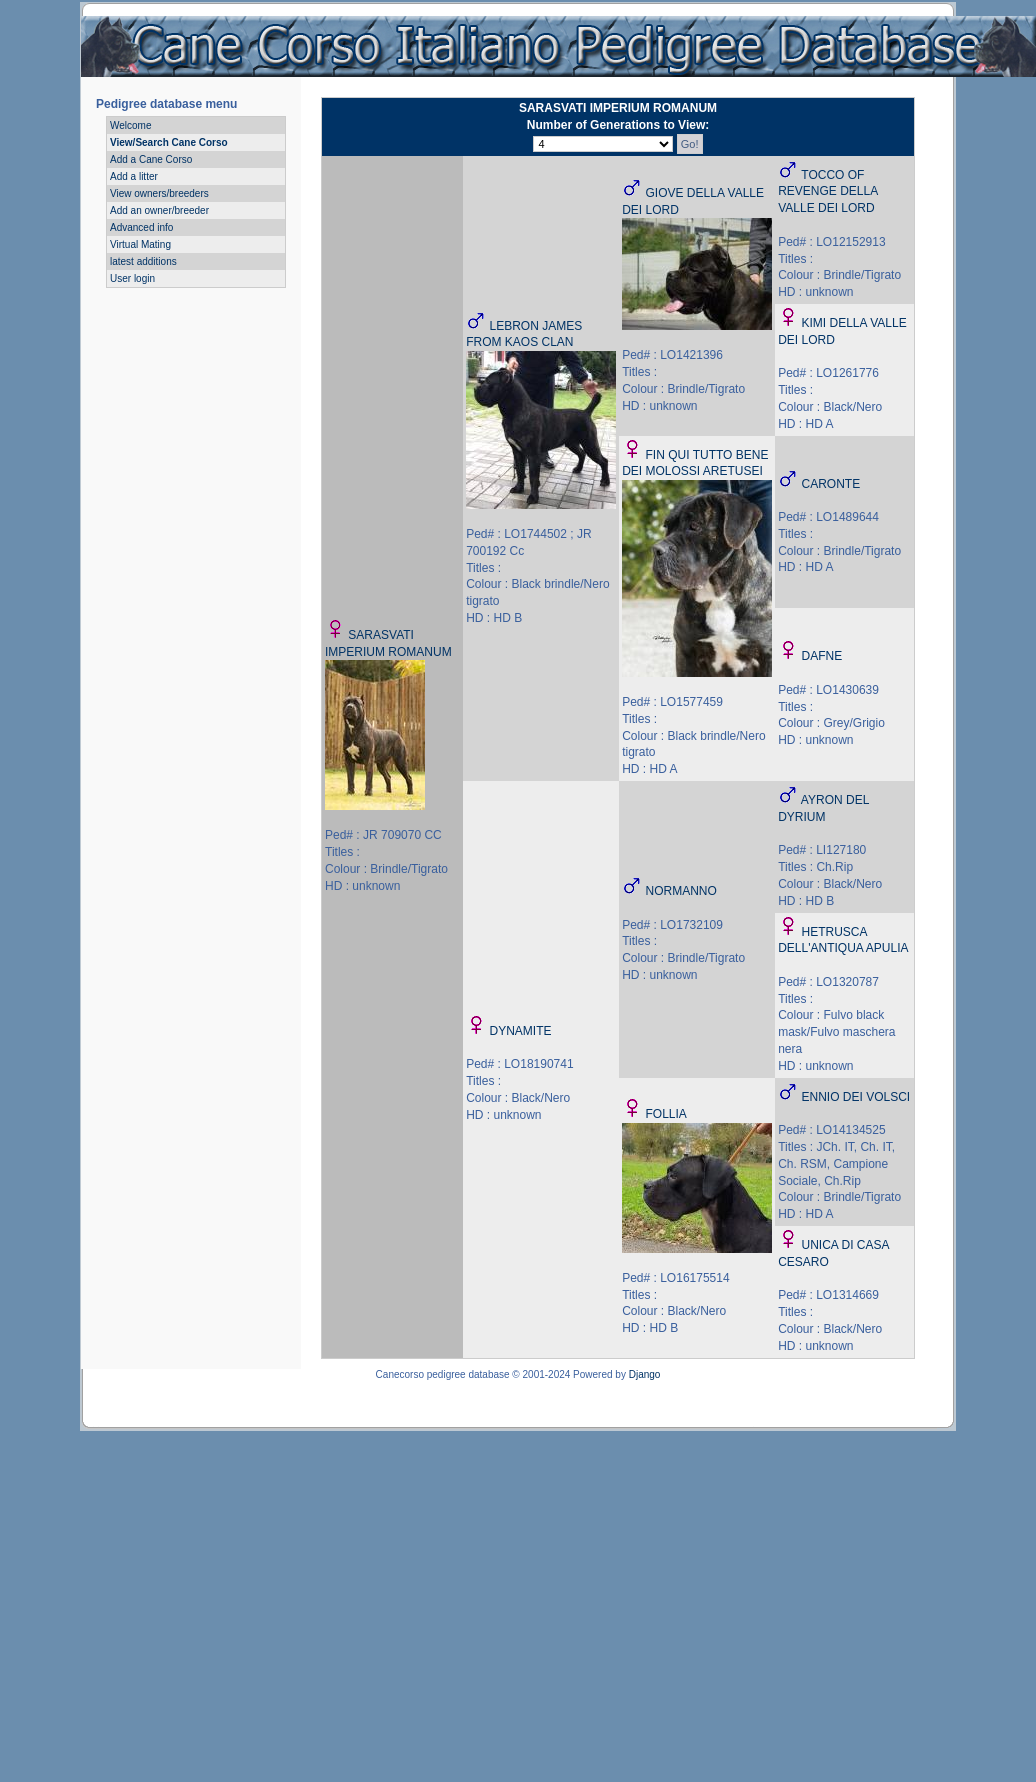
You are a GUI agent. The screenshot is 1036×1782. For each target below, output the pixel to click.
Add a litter (134, 176)
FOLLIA (666, 1114)
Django (645, 1374)
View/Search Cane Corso (169, 142)
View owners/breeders (159, 193)
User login (132, 278)
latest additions (143, 261)
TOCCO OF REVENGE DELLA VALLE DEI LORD (827, 192)
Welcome (131, 125)
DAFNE (822, 656)
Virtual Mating (140, 244)
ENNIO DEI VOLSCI (856, 1097)
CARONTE (831, 484)
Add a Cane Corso (151, 159)
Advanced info (141, 227)
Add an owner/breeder (159, 210)
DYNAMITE (521, 1031)
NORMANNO (681, 891)
